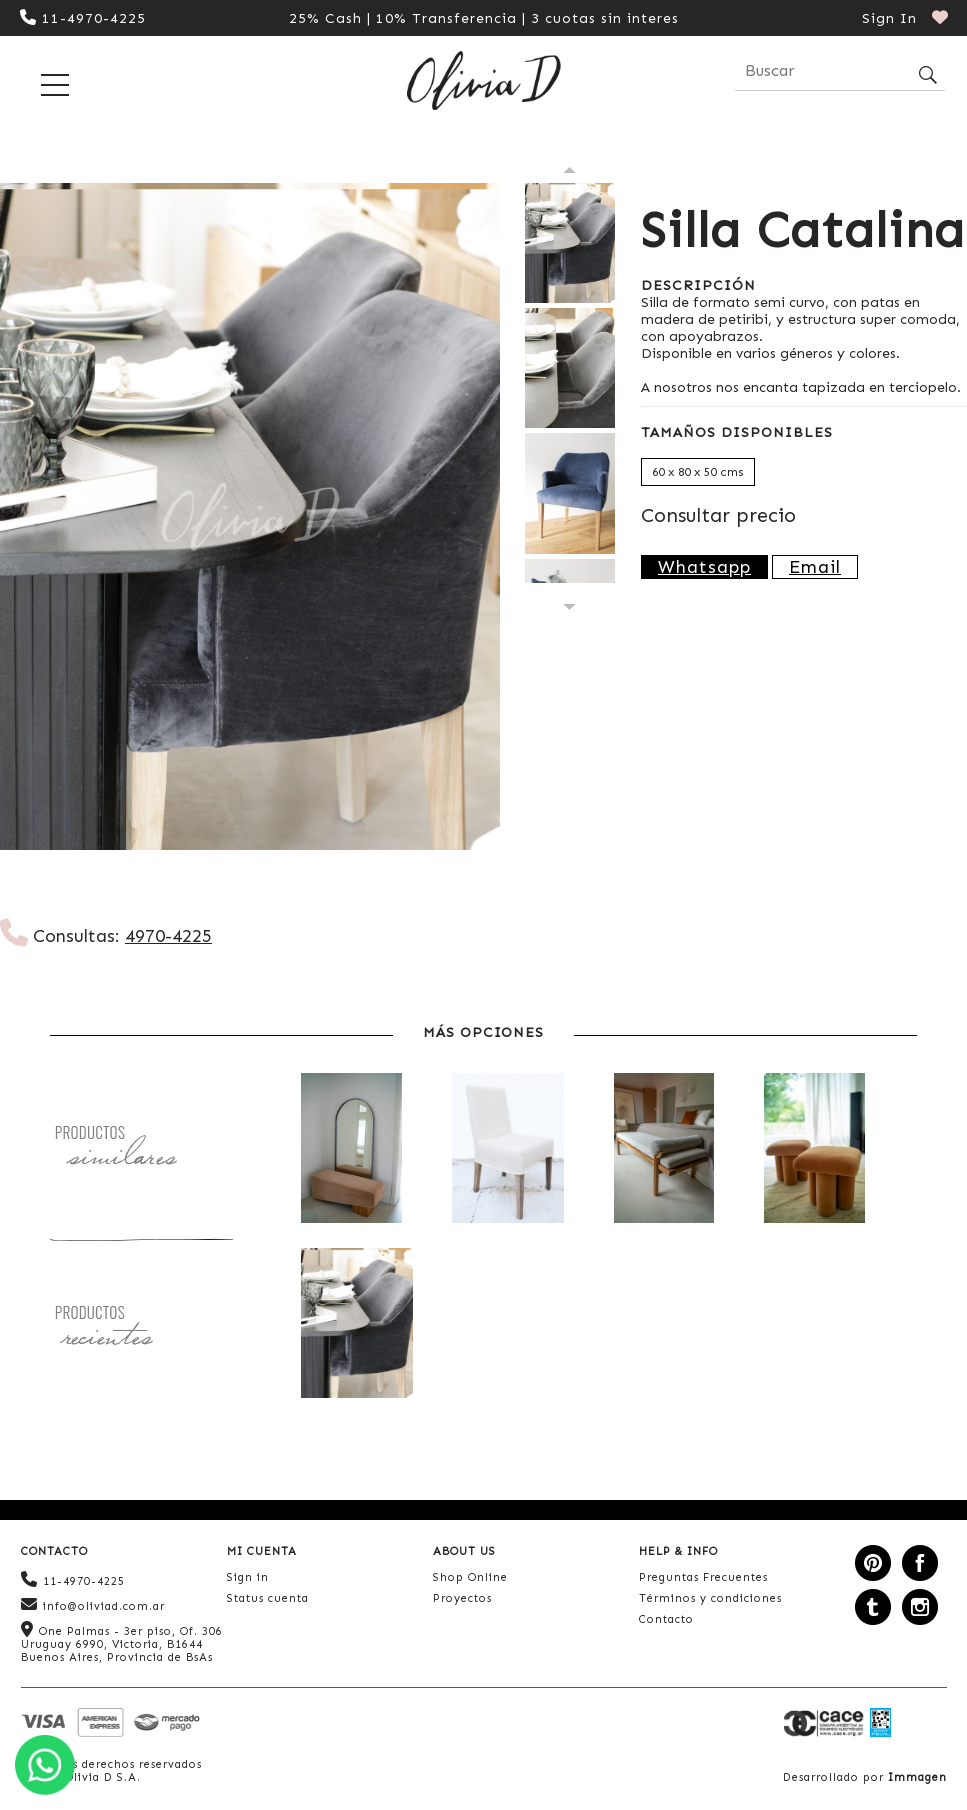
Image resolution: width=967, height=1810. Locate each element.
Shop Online (470, 1577)
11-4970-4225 (83, 18)
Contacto (666, 1619)
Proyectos (462, 1598)
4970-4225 (168, 936)
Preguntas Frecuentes (703, 1577)
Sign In (889, 18)
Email (815, 567)
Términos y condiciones (710, 1598)
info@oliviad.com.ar (93, 1604)
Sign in (248, 1577)
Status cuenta (268, 1598)
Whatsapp (704, 567)
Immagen (917, 1777)
